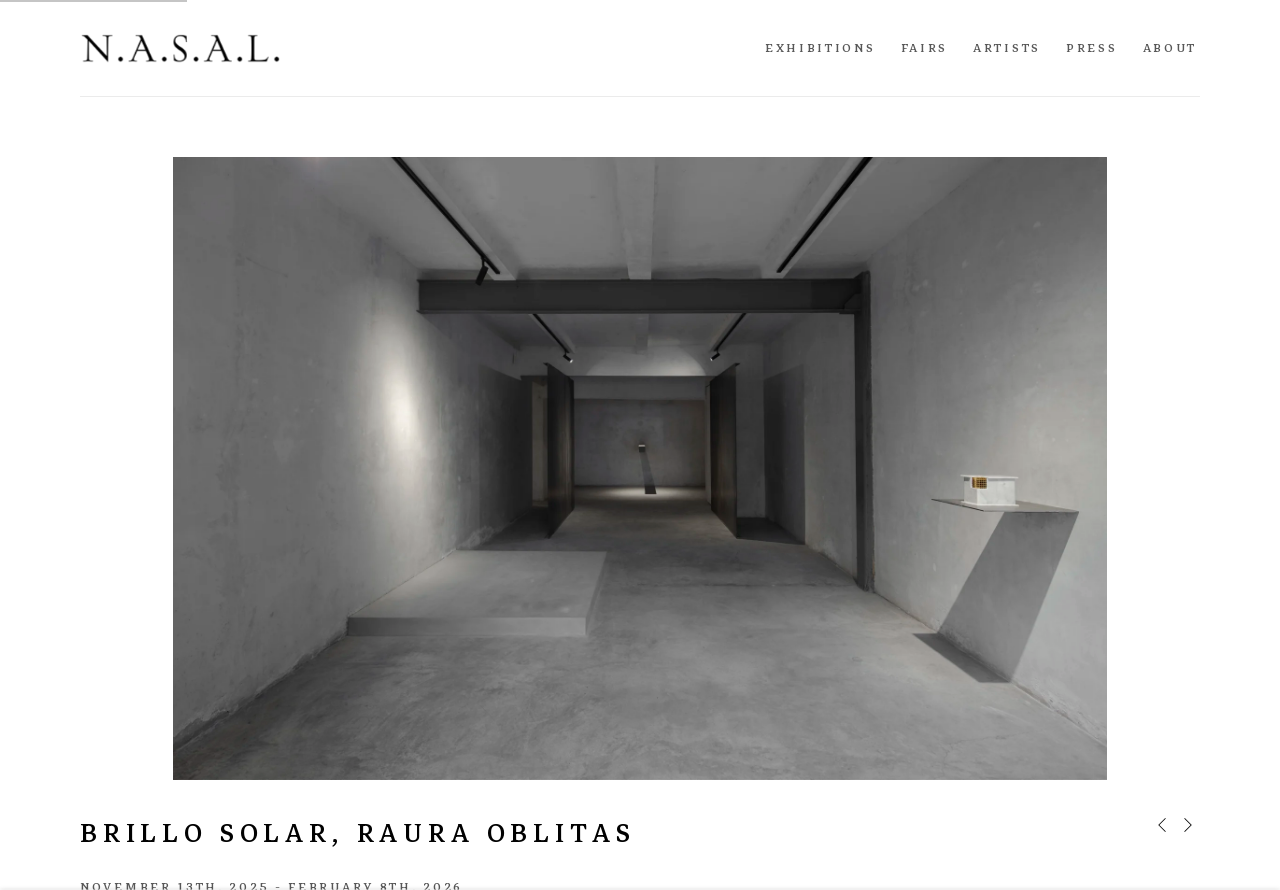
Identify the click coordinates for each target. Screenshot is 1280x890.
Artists (1007, 48)
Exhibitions (820, 48)
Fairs (925, 48)
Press (1092, 48)
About (1170, 48)
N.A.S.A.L (180, 48)
